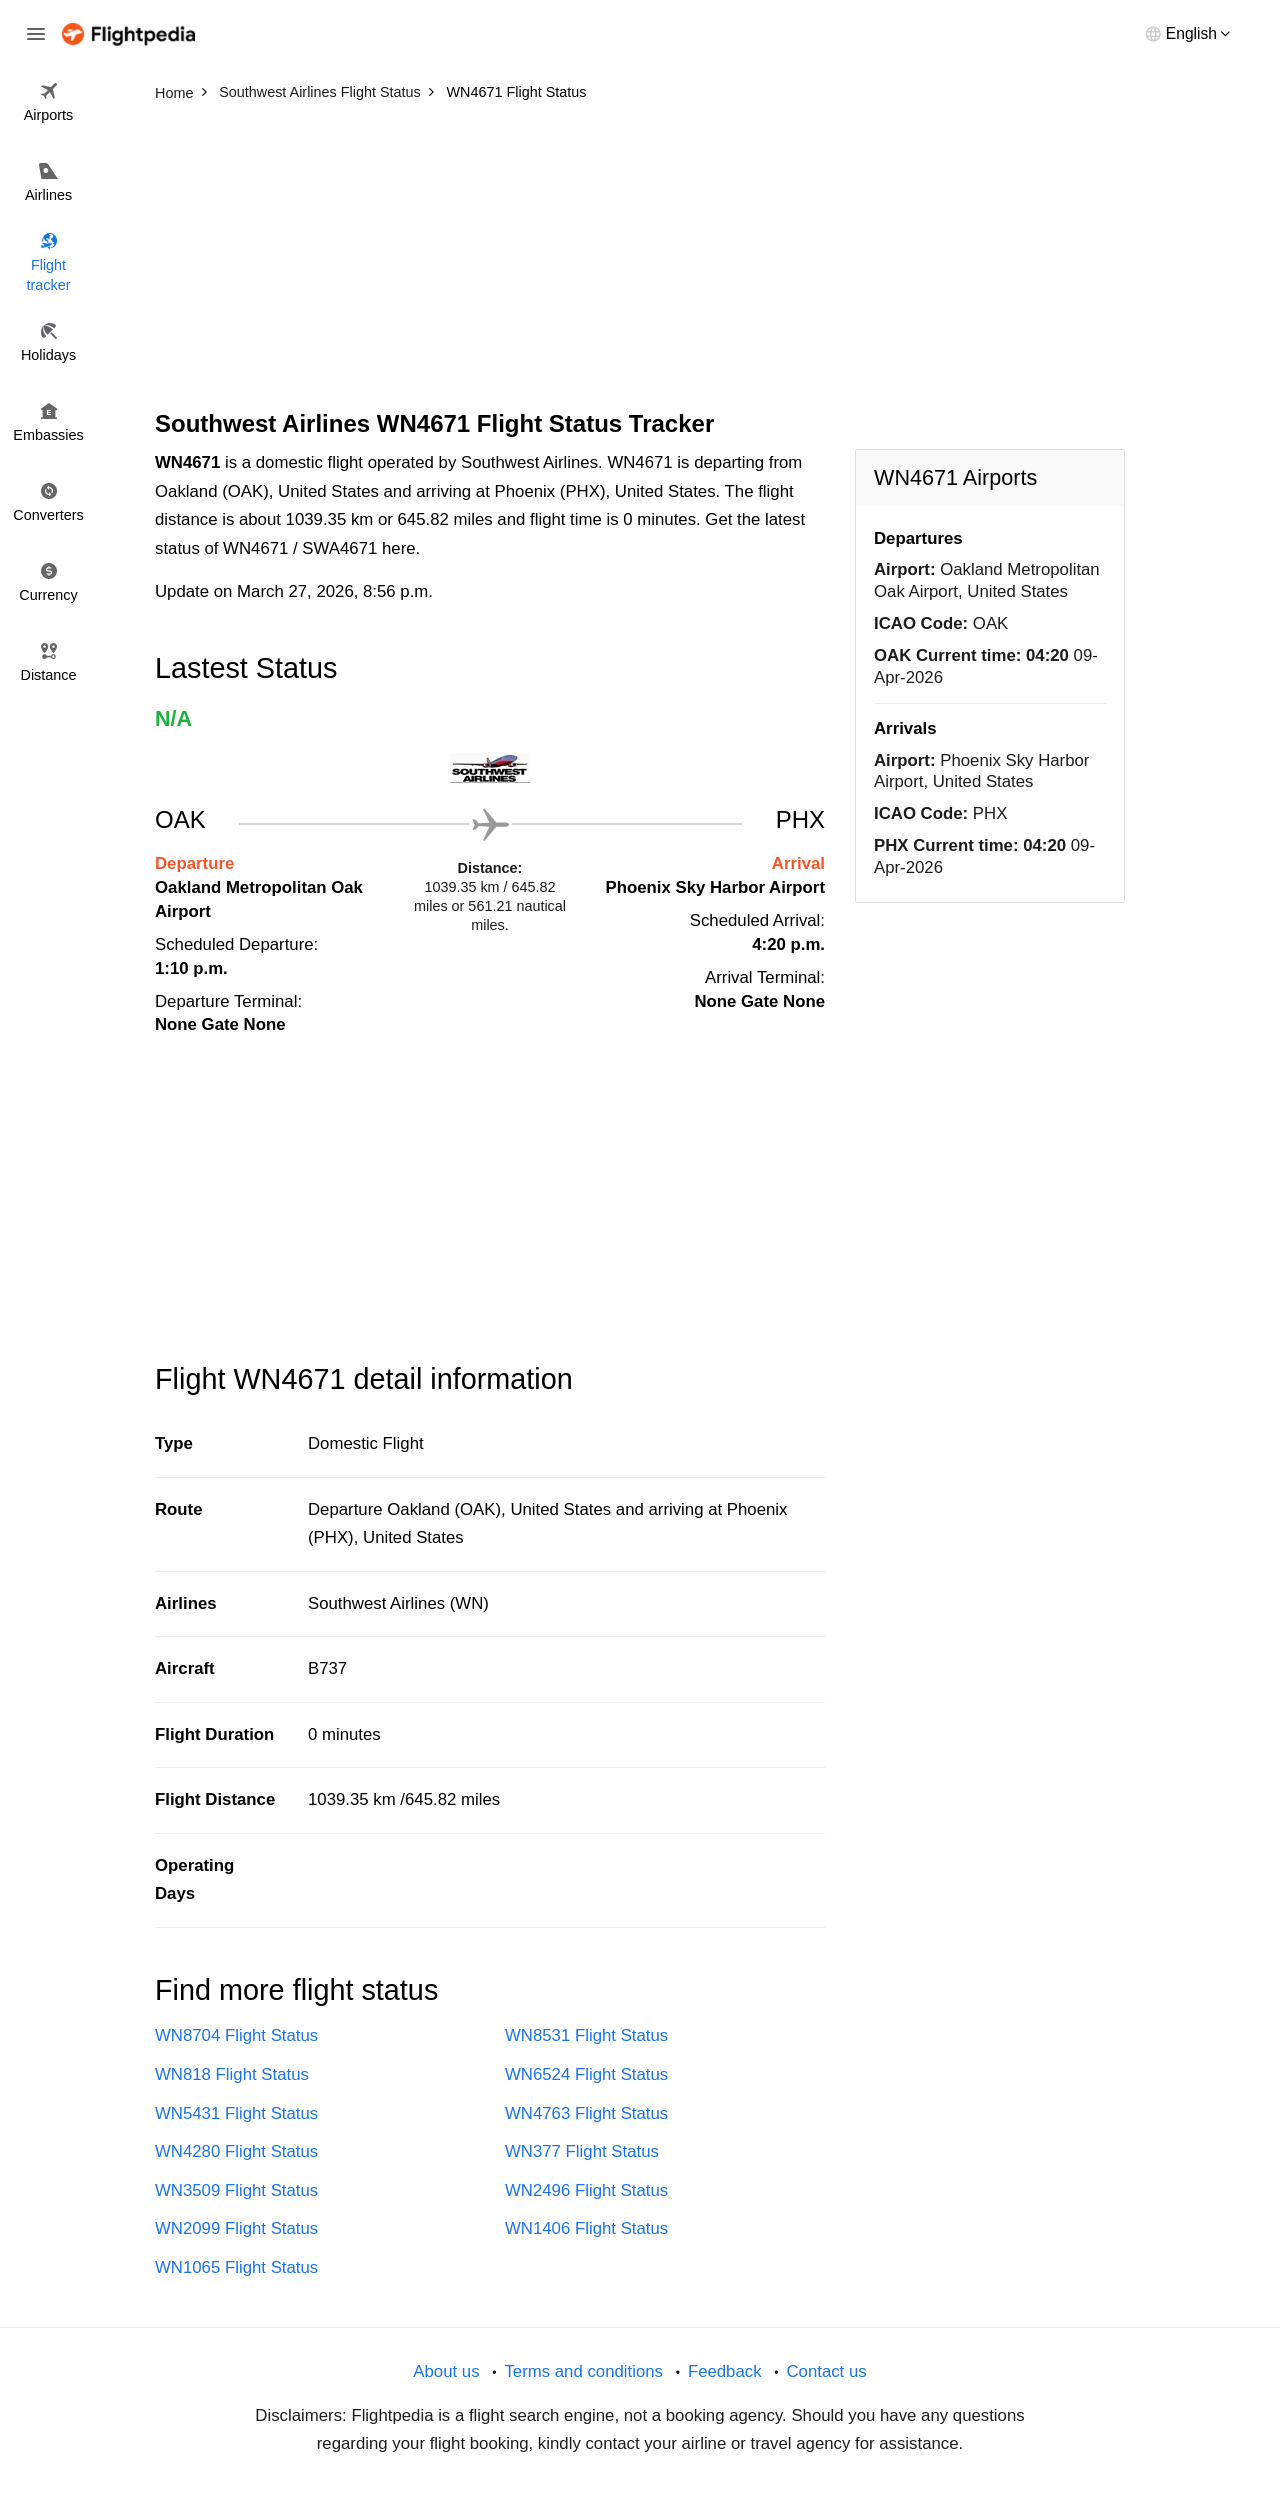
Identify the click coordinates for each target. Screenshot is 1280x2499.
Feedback (725, 2371)
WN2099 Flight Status (236, 2228)
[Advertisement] (640, 260)
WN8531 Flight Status (586, 2035)
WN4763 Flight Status (586, 2113)
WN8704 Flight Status (236, 2035)
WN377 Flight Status (582, 2151)
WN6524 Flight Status (586, 2074)
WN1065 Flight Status (236, 2267)
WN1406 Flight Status (586, 2228)
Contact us (826, 2371)
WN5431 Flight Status (236, 2113)
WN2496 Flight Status (586, 2190)
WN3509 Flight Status (236, 2190)
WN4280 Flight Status (236, 2151)
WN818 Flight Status (232, 2074)
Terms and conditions (583, 2371)
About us (446, 2371)
